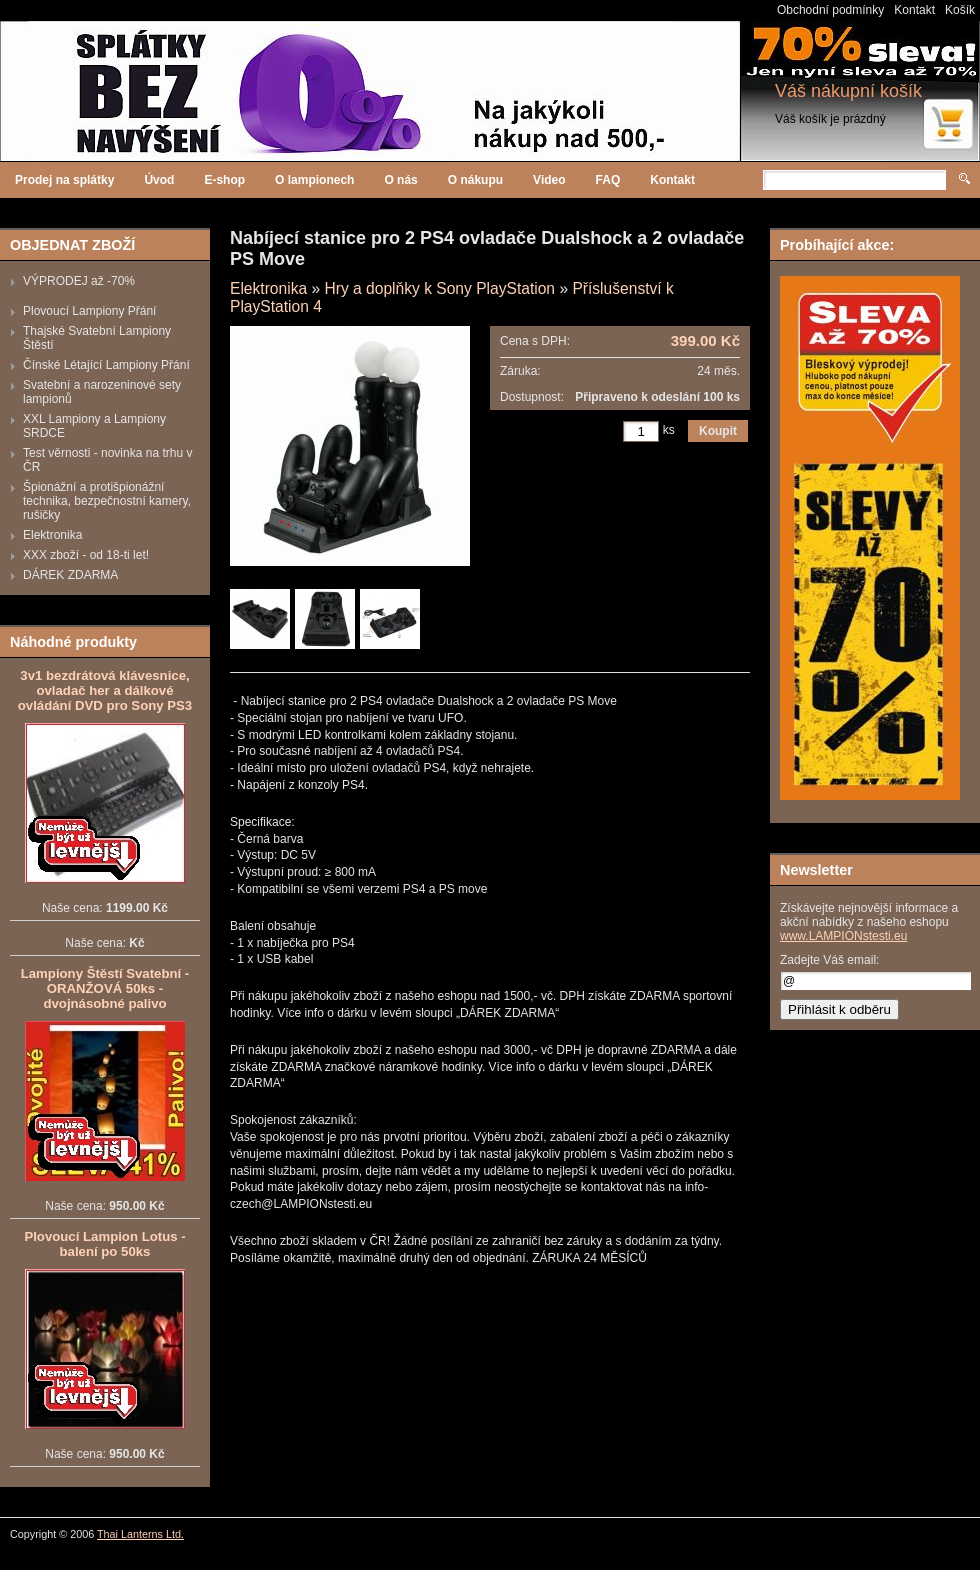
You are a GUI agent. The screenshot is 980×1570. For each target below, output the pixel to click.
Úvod (159, 180)
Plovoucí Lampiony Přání (89, 311)
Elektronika (52, 535)
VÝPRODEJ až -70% (79, 281)
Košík (960, 10)
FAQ (608, 180)
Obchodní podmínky (830, 10)
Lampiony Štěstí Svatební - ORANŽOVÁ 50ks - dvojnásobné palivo (105, 988)
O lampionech (314, 180)
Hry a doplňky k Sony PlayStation (439, 288)
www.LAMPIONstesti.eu (843, 936)
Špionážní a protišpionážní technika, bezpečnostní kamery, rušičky (107, 501)
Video (549, 180)
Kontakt (914, 10)
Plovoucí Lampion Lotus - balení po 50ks (104, 1244)
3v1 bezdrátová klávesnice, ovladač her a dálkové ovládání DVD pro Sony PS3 (105, 690)
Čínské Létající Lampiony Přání (106, 365)
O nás (400, 180)
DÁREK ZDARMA (70, 575)
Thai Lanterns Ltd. (140, 1534)
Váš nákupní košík (848, 91)
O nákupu (475, 180)
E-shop (224, 180)
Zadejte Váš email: (829, 960)
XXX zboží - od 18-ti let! (86, 555)
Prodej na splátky (64, 180)
